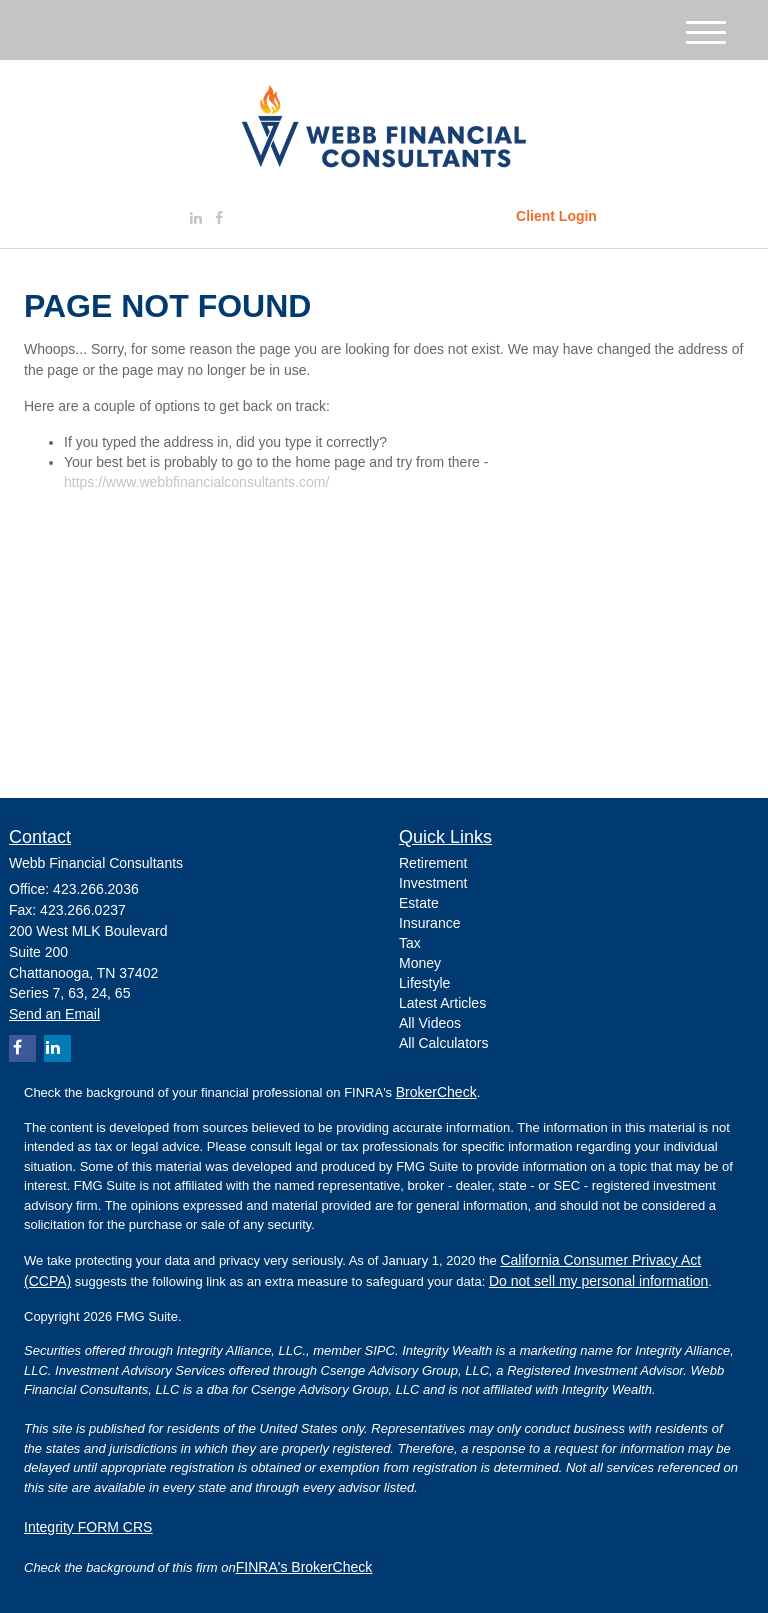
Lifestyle (424, 983)
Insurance (429, 923)
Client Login (556, 216)
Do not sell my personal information (598, 1281)
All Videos (430, 1023)
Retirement (433, 863)
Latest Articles (442, 1003)
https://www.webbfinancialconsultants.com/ (196, 482)
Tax (410, 943)
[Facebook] (219, 218)
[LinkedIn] (196, 218)
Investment (433, 883)
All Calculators (443, 1043)
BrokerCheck (436, 1092)
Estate (419, 903)
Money (420, 963)
